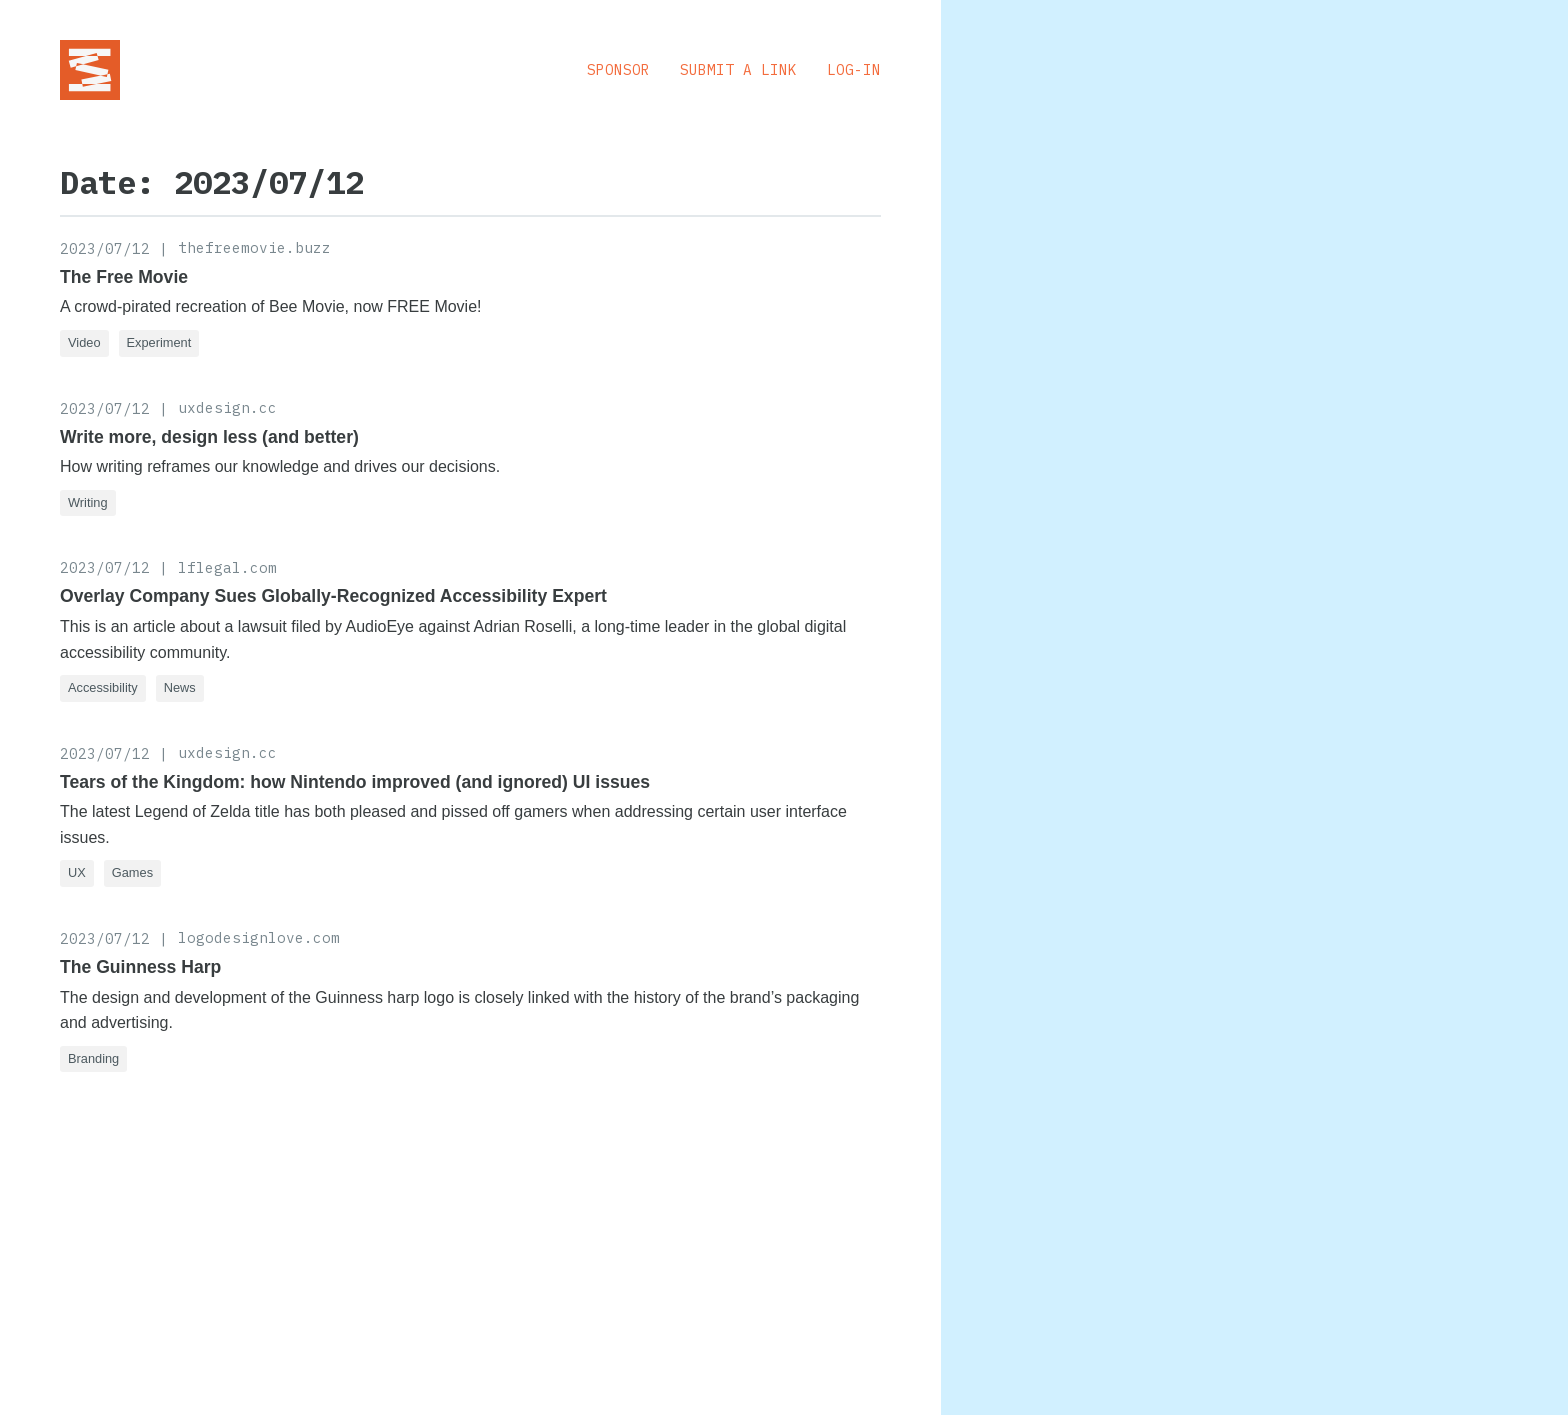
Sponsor (618, 69)
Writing (88, 502)
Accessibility (103, 687)
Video (84, 342)
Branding (93, 1058)
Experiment (159, 342)
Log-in (854, 69)
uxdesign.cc (227, 407)
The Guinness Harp (140, 967)
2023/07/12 (105, 248)
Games (132, 872)
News (180, 687)
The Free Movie (124, 277)
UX (77, 872)
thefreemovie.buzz (254, 247)
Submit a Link (738, 69)
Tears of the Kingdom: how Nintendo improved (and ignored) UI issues (355, 782)
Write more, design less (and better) (209, 437)
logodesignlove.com (259, 937)
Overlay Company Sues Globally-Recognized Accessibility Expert (333, 596)
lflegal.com (227, 567)
